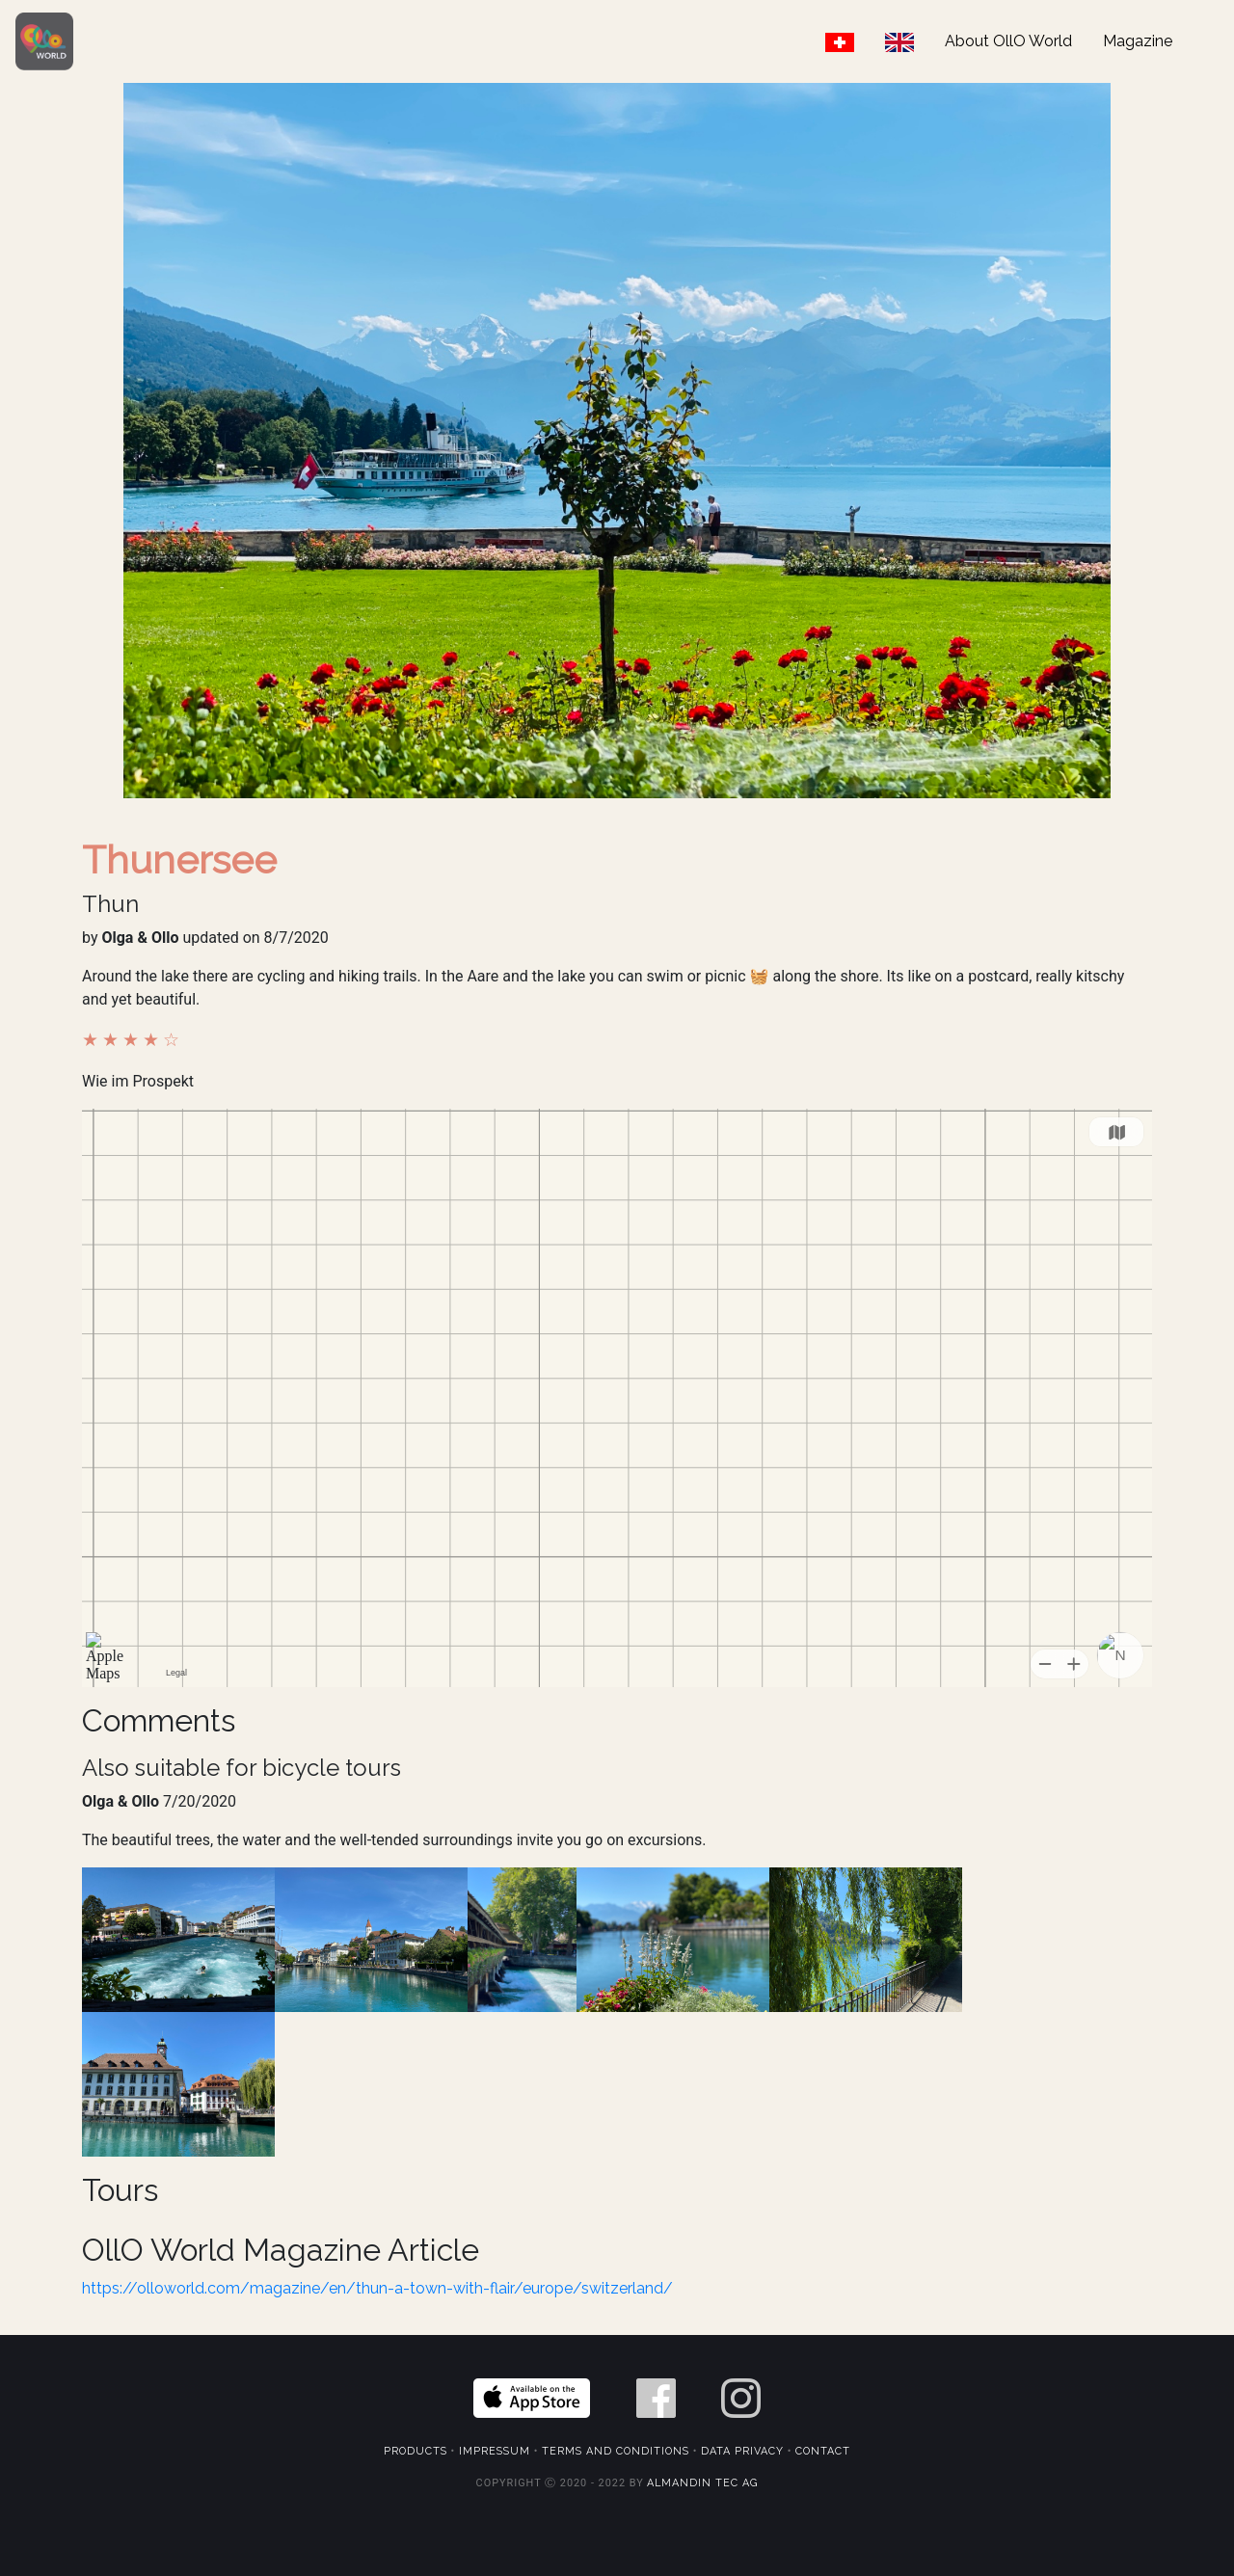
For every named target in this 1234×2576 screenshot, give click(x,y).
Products (415, 2451)
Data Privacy (742, 2451)
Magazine (1137, 41)
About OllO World (1008, 41)
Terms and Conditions (615, 2451)
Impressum (494, 2451)
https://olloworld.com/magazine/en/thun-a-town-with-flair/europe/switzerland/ (377, 2288)
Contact (822, 2451)
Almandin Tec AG (702, 2483)
